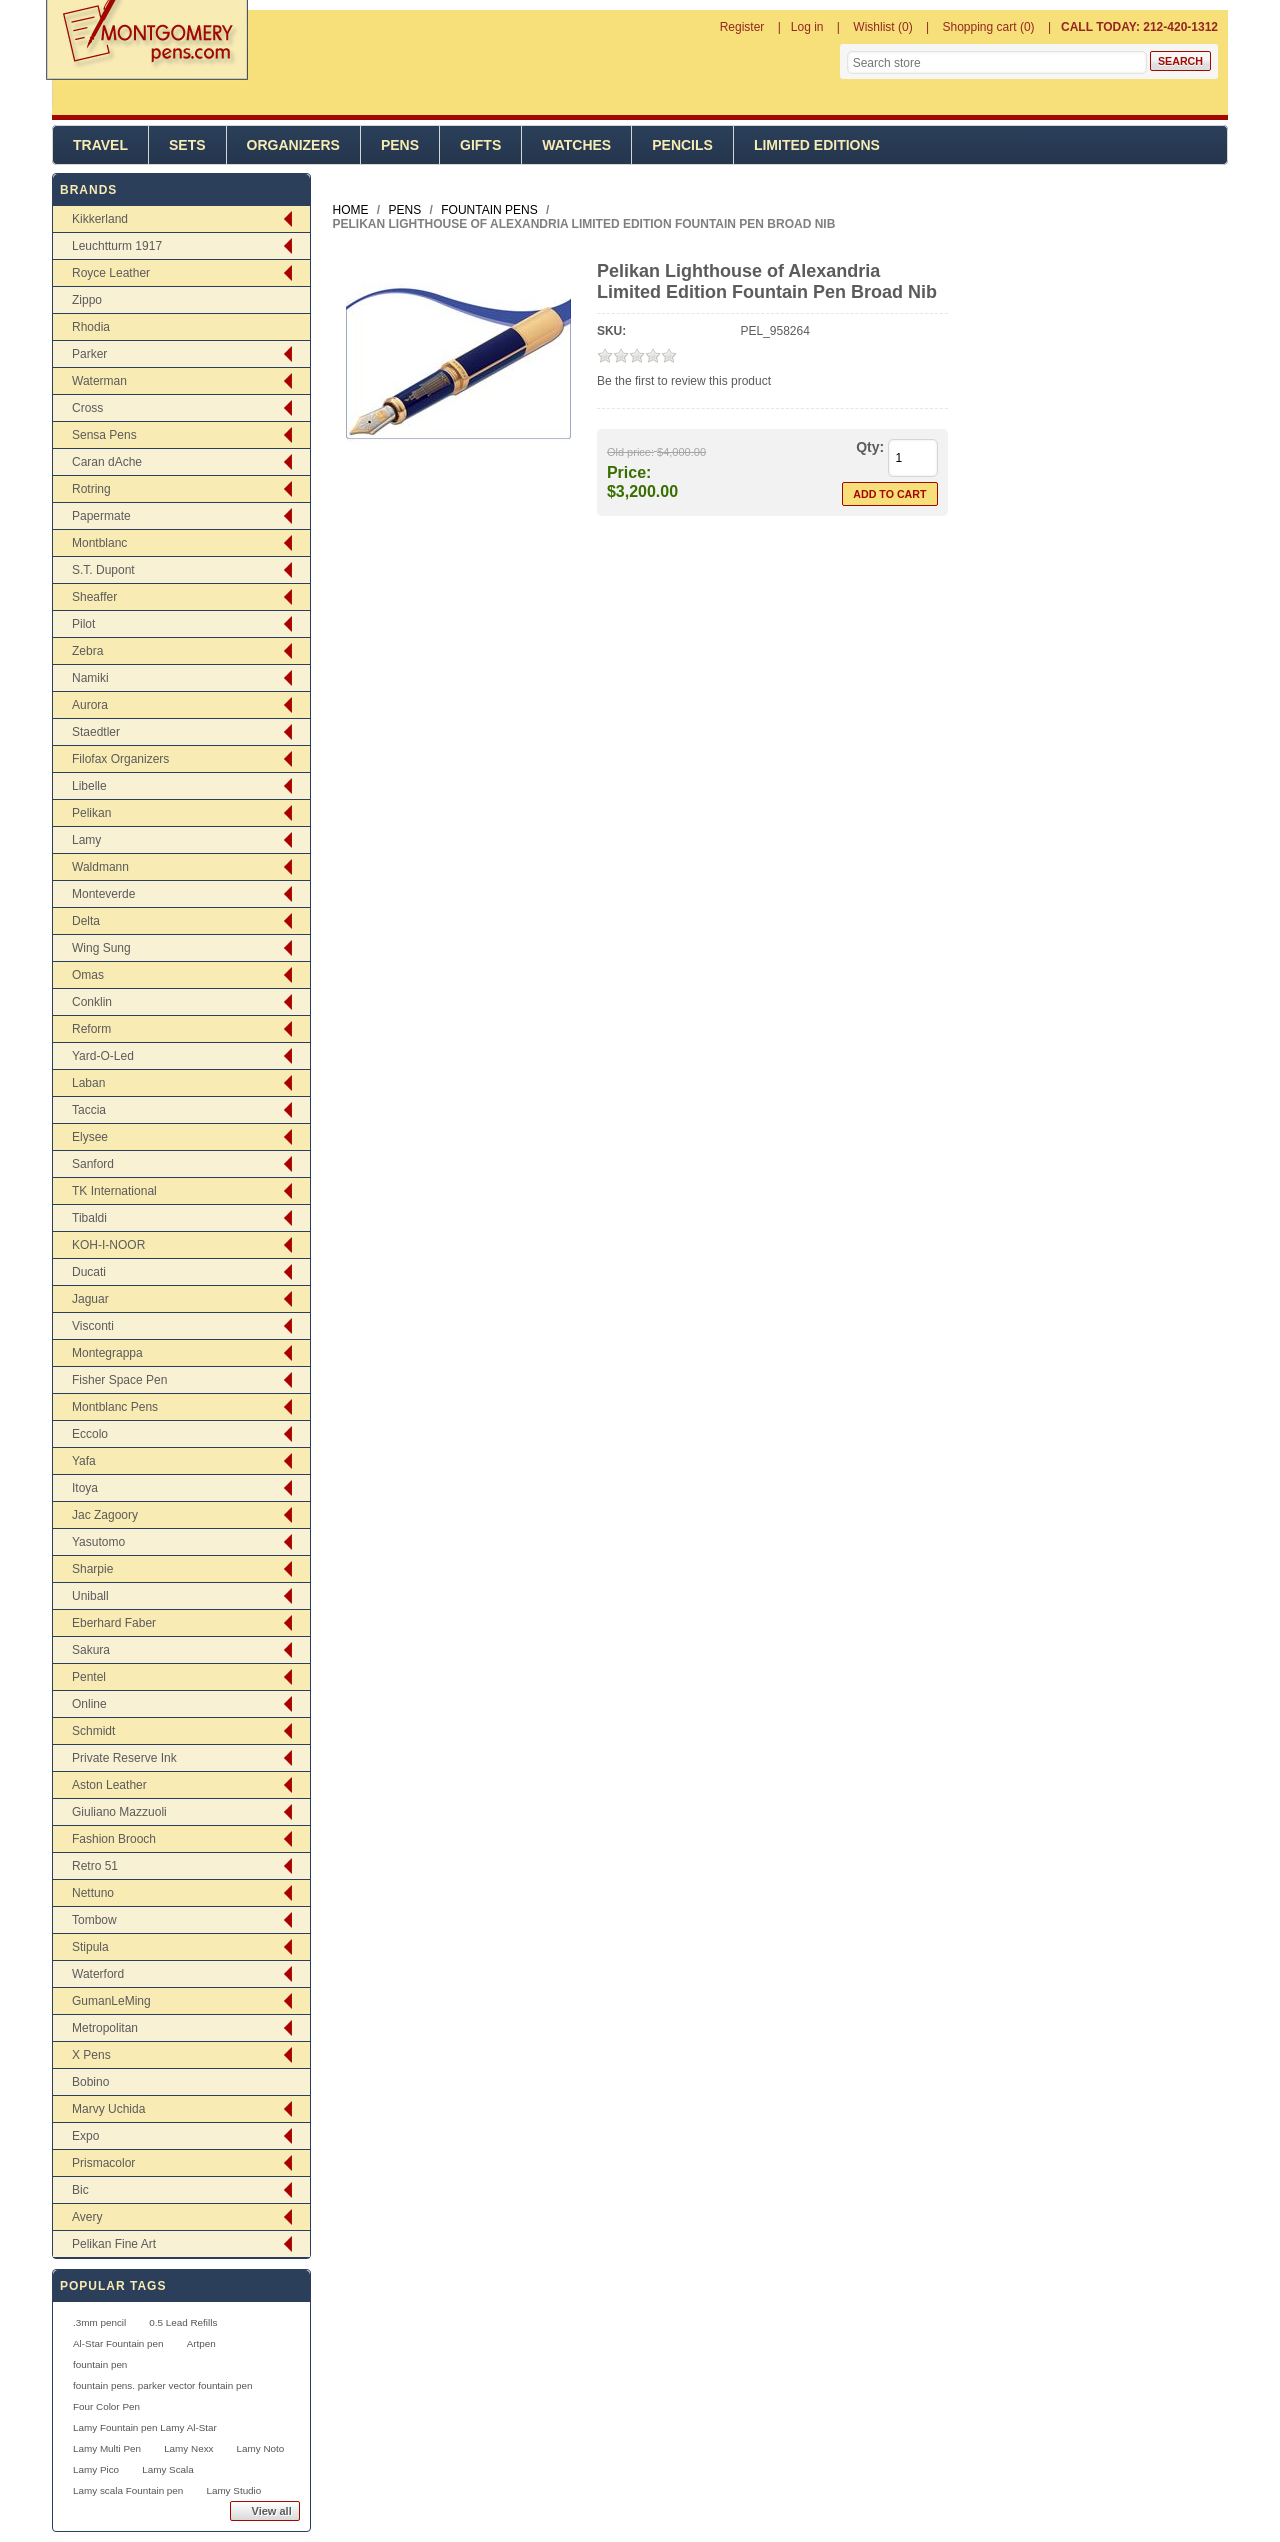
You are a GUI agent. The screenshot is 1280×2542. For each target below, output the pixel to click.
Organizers (293, 145)
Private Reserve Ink (124, 1758)
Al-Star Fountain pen (118, 2343)
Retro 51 (95, 1866)
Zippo (87, 300)
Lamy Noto (261, 2448)
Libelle (89, 786)
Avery (87, 2217)
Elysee (90, 1137)
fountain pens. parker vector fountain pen (163, 2385)
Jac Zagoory (105, 1515)
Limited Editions (817, 145)
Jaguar (90, 1299)
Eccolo (90, 1434)
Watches (576, 145)
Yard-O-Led (103, 1056)
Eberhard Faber (114, 1623)
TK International (114, 1191)
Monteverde (103, 894)
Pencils (682, 145)
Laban (88, 1083)
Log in (807, 27)
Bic (80, 2190)
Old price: (630, 452)
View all (272, 2511)
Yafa (84, 1461)
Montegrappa (107, 1353)
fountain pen (100, 2364)
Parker (89, 354)
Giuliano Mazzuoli (119, 1812)
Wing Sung (101, 948)
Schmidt (93, 1731)
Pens (400, 145)
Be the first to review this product (684, 381)
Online (89, 1704)
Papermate (101, 516)
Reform (91, 1029)
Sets (187, 145)
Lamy (86, 840)
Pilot (83, 624)
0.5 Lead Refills (183, 2322)
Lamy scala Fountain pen (128, 2490)
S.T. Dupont (103, 570)
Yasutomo (98, 1542)
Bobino (90, 2082)
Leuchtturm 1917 (117, 246)
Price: (629, 472)
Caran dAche (107, 462)
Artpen (201, 2343)
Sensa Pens (104, 435)
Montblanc (99, 543)
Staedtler (96, 732)
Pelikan (91, 813)
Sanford (93, 1164)
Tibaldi (89, 1218)
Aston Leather (109, 1785)
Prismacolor (103, 2163)
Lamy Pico (96, 2469)
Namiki (90, 678)
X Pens (91, 2055)
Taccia (89, 1110)
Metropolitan (105, 2028)
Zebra (87, 651)
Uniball (90, 1596)
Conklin (92, 1002)
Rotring (91, 489)
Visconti (93, 1326)
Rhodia (91, 327)
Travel (100, 145)
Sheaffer (94, 597)
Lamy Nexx (188, 2448)
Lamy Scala (168, 2469)
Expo (85, 2136)
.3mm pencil (99, 2322)
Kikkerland (100, 219)
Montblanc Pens (115, 1407)
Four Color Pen (106, 2406)
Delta (86, 921)
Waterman (99, 381)
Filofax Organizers (120, 759)
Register (742, 27)
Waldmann (100, 867)
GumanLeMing (111, 2001)
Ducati (89, 1272)
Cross (87, 408)
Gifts (480, 145)
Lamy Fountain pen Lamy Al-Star (145, 2427)
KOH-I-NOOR (108, 1245)
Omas (88, 975)
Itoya (85, 1488)
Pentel (89, 1677)
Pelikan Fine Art (114, 2244)
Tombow (94, 1920)
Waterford (98, 1974)
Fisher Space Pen (119, 1380)
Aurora (90, 705)
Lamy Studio (233, 2490)
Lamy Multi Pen (107, 2448)
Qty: (870, 447)
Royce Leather (111, 273)
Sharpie (92, 1569)
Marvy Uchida (108, 2109)
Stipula (90, 1947)
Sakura (91, 1650)
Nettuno (93, 1893)
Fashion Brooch (114, 1839)
